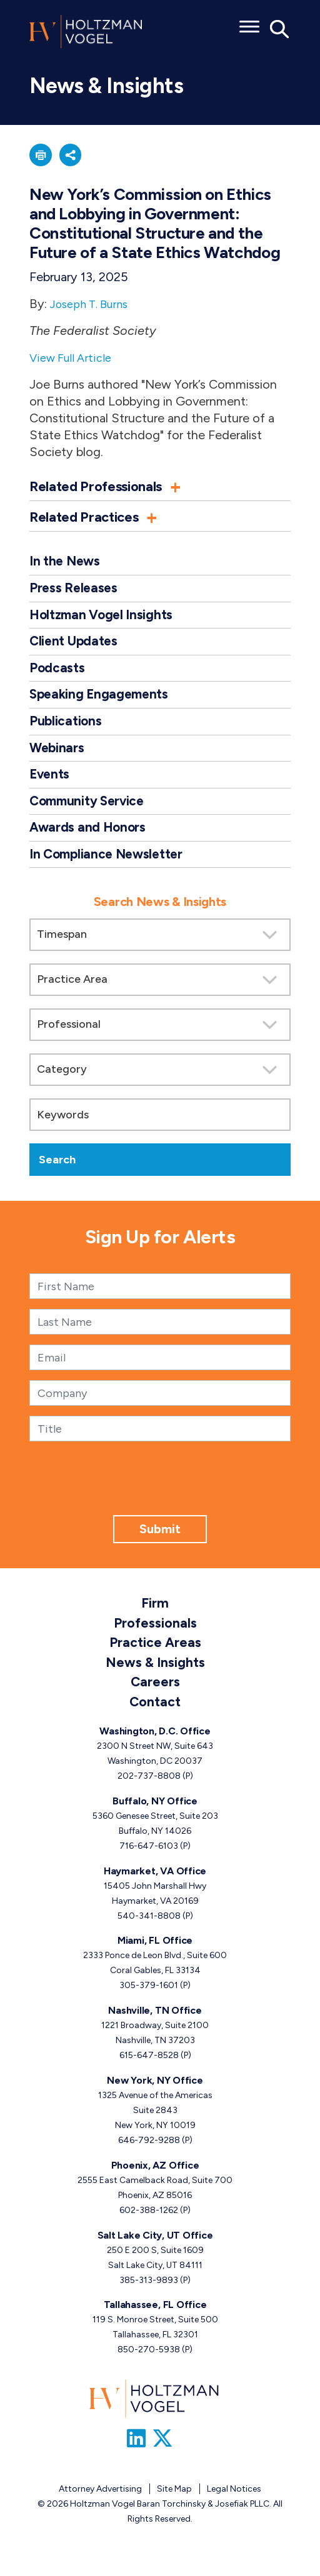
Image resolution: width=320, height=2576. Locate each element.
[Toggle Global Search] (280, 28)
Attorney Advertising (100, 2503)
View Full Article (74, 361)
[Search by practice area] (160, 991)
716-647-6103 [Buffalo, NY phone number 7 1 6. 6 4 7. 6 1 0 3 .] (148, 1856)
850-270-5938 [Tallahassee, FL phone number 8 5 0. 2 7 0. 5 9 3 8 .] (149, 2360)
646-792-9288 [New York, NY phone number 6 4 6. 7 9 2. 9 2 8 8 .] (149, 2151)
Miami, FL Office (155, 1951)
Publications (66, 728)
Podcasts (57, 673)
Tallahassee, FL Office (155, 2316)
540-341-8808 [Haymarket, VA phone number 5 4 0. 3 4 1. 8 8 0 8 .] (149, 1926)
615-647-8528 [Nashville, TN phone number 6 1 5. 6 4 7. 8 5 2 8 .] (149, 2066)
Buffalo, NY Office (155, 1812)
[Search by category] (160, 1081)
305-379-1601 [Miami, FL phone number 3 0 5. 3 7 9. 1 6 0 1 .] (148, 1996)
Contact (155, 1712)
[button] (42, 156)
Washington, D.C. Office (154, 1742)
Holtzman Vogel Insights (103, 619)
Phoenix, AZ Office (155, 2176)
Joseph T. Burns (94, 307)
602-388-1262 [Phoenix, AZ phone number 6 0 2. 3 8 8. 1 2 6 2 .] (148, 2220)
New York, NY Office (154, 2091)
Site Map (174, 2503)
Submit (160, 1540)
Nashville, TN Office (154, 2021)
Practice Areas (155, 1653)
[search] (160, 1040)
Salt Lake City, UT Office (155, 2246)
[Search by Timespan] (160, 946)
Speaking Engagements (101, 701)
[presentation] (160, 1502)
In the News (66, 565)
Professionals (155, 1633)
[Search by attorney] (160, 1036)
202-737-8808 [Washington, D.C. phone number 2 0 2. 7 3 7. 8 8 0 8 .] (149, 1786)
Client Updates (74, 647)
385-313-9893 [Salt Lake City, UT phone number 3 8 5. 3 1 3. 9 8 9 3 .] (148, 2290)
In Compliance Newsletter (110, 864)
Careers (155, 1692)
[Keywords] (160, 1126)
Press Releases (75, 592)
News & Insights (155, 1673)
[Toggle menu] (249, 22)
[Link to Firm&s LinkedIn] (138, 2452)
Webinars (58, 755)
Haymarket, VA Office (155, 1881)
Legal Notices (234, 2503)
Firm (155, 1613)
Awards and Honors (89, 837)
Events (50, 783)
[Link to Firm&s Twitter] (167, 2452)
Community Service (90, 810)
